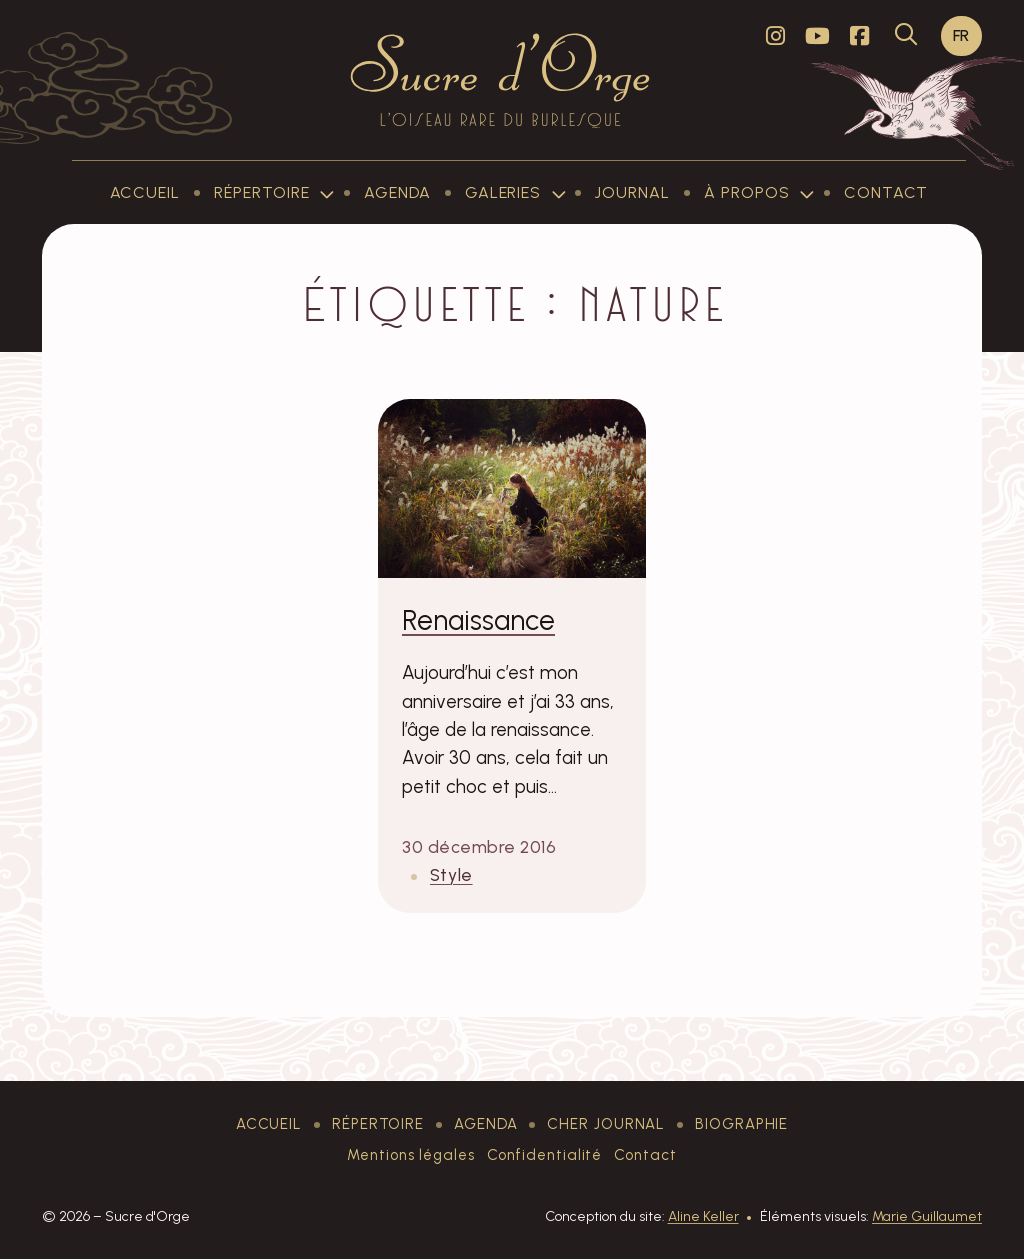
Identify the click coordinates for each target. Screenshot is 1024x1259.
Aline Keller (703, 1216)
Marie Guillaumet (927, 1216)
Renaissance (478, 620)
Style (451, 874)
